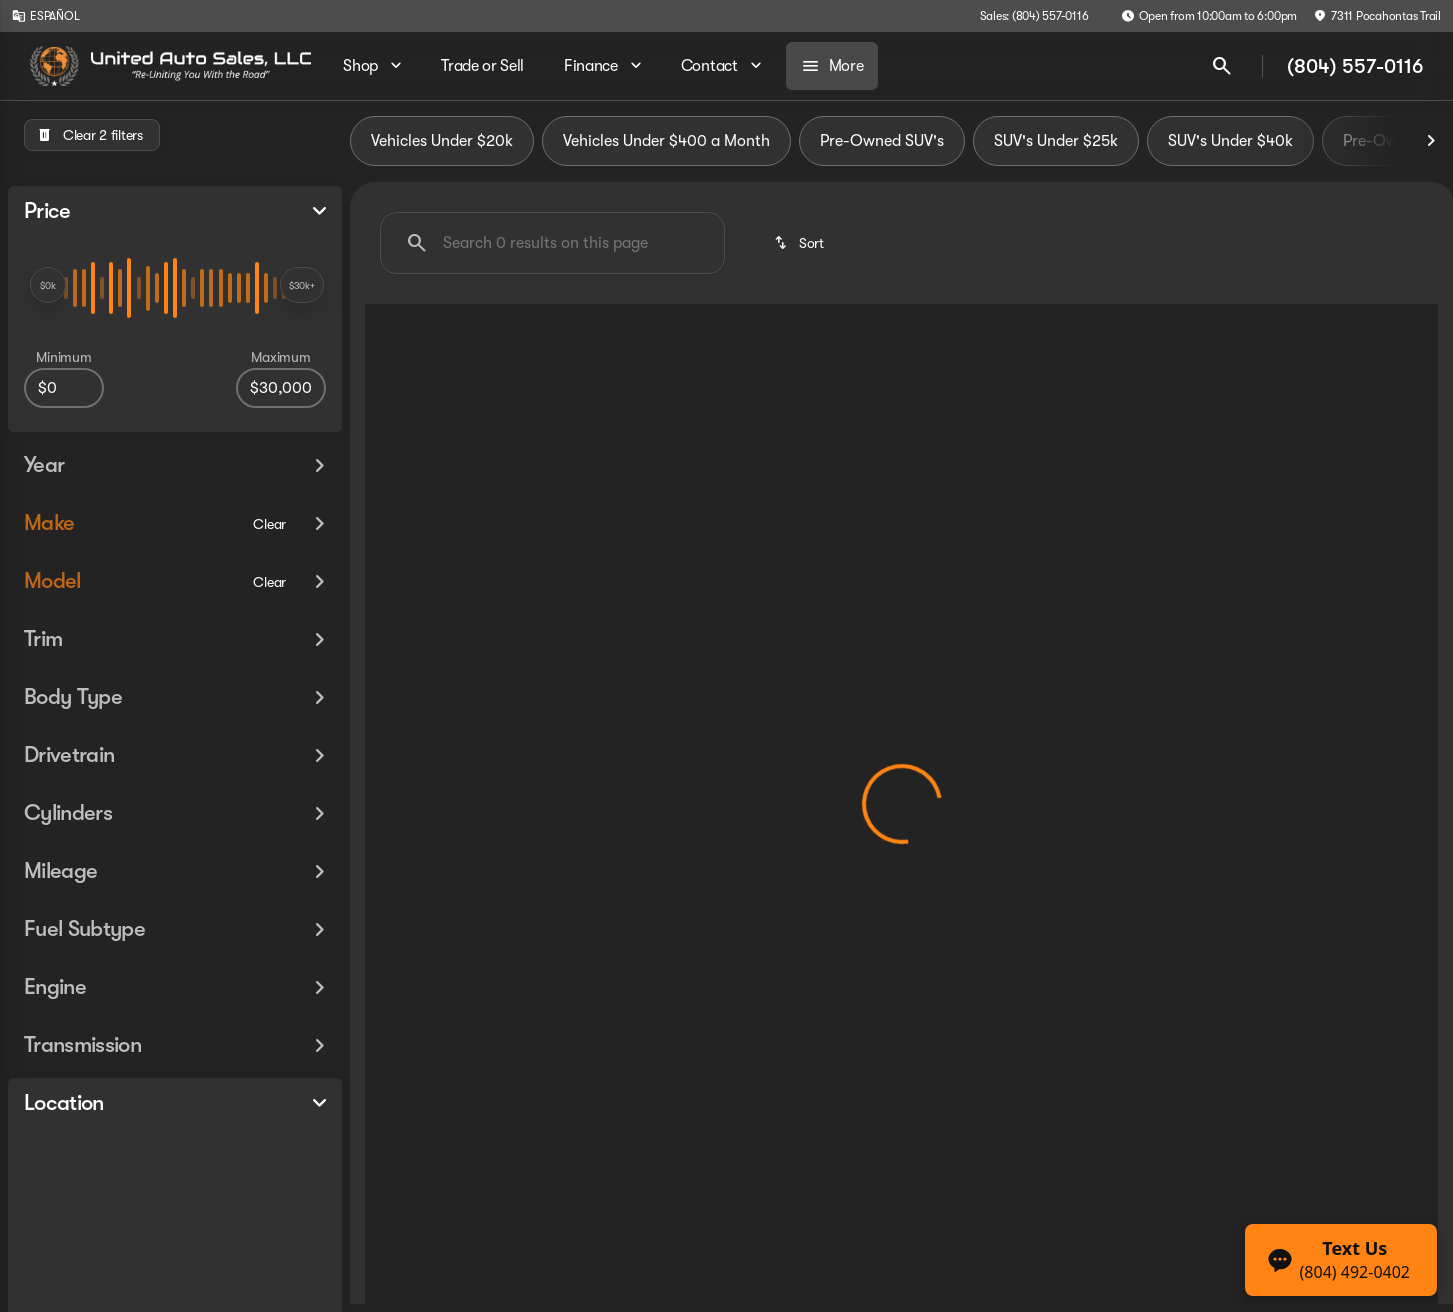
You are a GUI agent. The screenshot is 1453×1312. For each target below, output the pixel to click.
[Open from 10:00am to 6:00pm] (1209, 16)
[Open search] (1222, 66)
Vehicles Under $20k (442, 149)
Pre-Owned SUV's (882, 149)
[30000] (281, 388)
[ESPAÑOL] (45, 16)
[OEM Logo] (54, 66)
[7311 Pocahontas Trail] (1377, 16)
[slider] (48, 285)
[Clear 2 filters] (92, 135)
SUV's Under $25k (1056, 149)
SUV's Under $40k (1230, 149)
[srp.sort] (800, 251)
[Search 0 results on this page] (552, 251)
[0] (64, 388)
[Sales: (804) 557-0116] (1034, 16)
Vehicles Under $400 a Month (666, 149)
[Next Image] (1431, 149)
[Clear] (269, 524)
